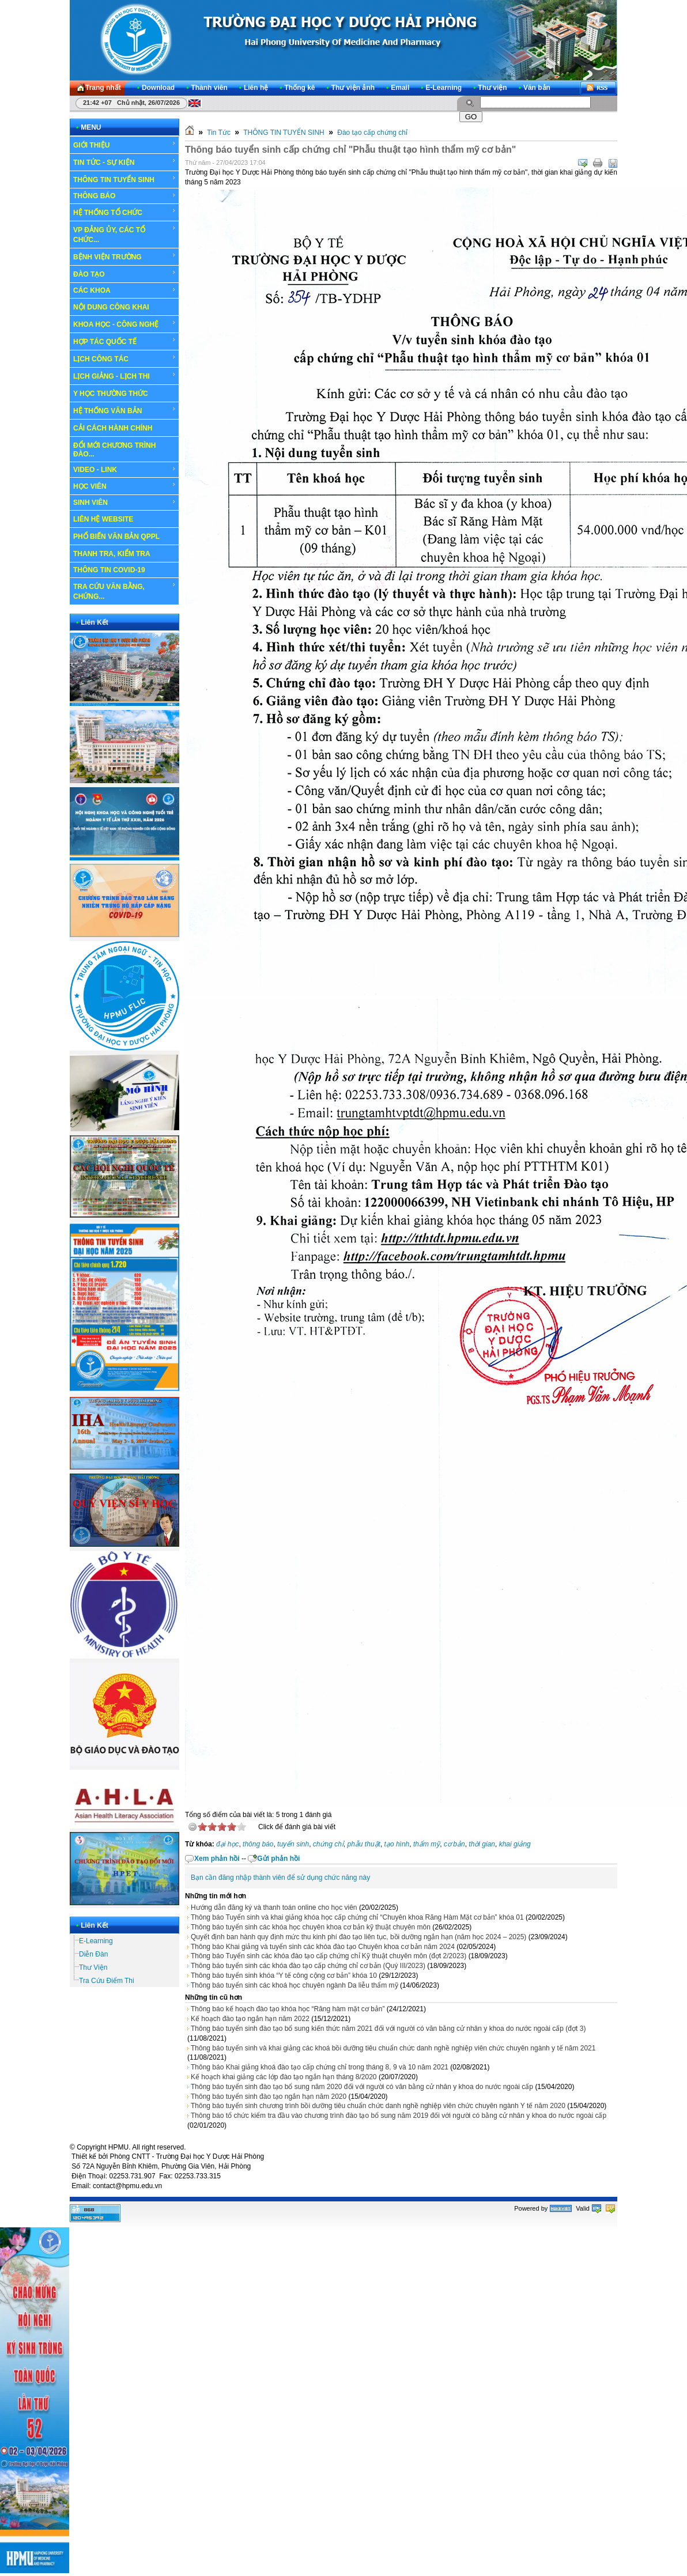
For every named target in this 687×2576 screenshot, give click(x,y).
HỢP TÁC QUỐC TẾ (124, 341)
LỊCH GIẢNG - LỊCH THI (124, 375)
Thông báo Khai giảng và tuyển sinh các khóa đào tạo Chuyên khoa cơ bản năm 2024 (323, 1947)
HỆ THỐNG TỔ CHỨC (124, 212)
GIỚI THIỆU (124, 144)
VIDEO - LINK (124, 470)
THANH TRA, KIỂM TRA (111, 554)
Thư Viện (93, 1967)
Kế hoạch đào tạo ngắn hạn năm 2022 (250, 2019)
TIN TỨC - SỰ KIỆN (124, 162)
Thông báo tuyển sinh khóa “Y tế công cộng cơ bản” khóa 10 (284, 1975)
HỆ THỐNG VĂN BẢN (124, 410)
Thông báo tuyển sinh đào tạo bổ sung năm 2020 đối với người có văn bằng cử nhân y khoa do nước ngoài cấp (362, 2087)
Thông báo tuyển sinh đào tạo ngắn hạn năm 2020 (268, 2096)
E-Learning (96, 1941)
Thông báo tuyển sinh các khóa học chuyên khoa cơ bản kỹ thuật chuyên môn (311, 1927)
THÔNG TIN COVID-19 (109, 570)
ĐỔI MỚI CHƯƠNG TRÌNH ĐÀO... (114, 449)
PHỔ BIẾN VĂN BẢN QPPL (116, 536)
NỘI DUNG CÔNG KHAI (111, 307)
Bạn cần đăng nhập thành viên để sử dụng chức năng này (280, 1878)
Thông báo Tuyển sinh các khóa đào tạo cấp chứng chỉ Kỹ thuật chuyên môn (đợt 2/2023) (328, 1956)
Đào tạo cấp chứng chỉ (372, 133)
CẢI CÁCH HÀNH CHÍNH (112, 428)
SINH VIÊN (124, 502)
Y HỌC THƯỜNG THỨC (110, 394)
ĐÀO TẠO (124, 273)
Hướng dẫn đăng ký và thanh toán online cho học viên (274, 1907)
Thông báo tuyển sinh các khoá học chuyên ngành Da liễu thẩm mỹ (294, 1985)
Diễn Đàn (93, 1954)
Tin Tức (219, 133)
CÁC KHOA (124, 290)
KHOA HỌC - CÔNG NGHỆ (124, 323)
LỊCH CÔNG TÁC (124, 358)
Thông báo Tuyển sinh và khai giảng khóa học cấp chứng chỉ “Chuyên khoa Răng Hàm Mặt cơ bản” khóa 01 (357, 1917)
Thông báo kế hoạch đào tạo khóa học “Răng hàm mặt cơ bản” (288, 2009)
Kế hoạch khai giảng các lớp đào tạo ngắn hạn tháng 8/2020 (284, 2077)
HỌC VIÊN (124, 485)
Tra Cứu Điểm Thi (106, 1981)
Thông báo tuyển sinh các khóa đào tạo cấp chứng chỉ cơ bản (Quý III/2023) (308, 1966)
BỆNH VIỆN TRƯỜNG (124, 256)
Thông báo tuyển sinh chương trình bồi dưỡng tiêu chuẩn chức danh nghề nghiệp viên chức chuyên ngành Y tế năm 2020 (378, 2106)
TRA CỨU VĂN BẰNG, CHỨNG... (124, 590)
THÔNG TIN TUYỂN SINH (124, 179)
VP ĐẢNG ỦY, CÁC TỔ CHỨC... (124, 234)
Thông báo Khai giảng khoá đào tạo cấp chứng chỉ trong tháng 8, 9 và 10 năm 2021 (319, 2067)
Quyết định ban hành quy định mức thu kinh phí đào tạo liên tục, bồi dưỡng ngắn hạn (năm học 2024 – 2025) (358, 1937)
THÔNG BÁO (124, 196)
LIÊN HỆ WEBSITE (103, 519)
